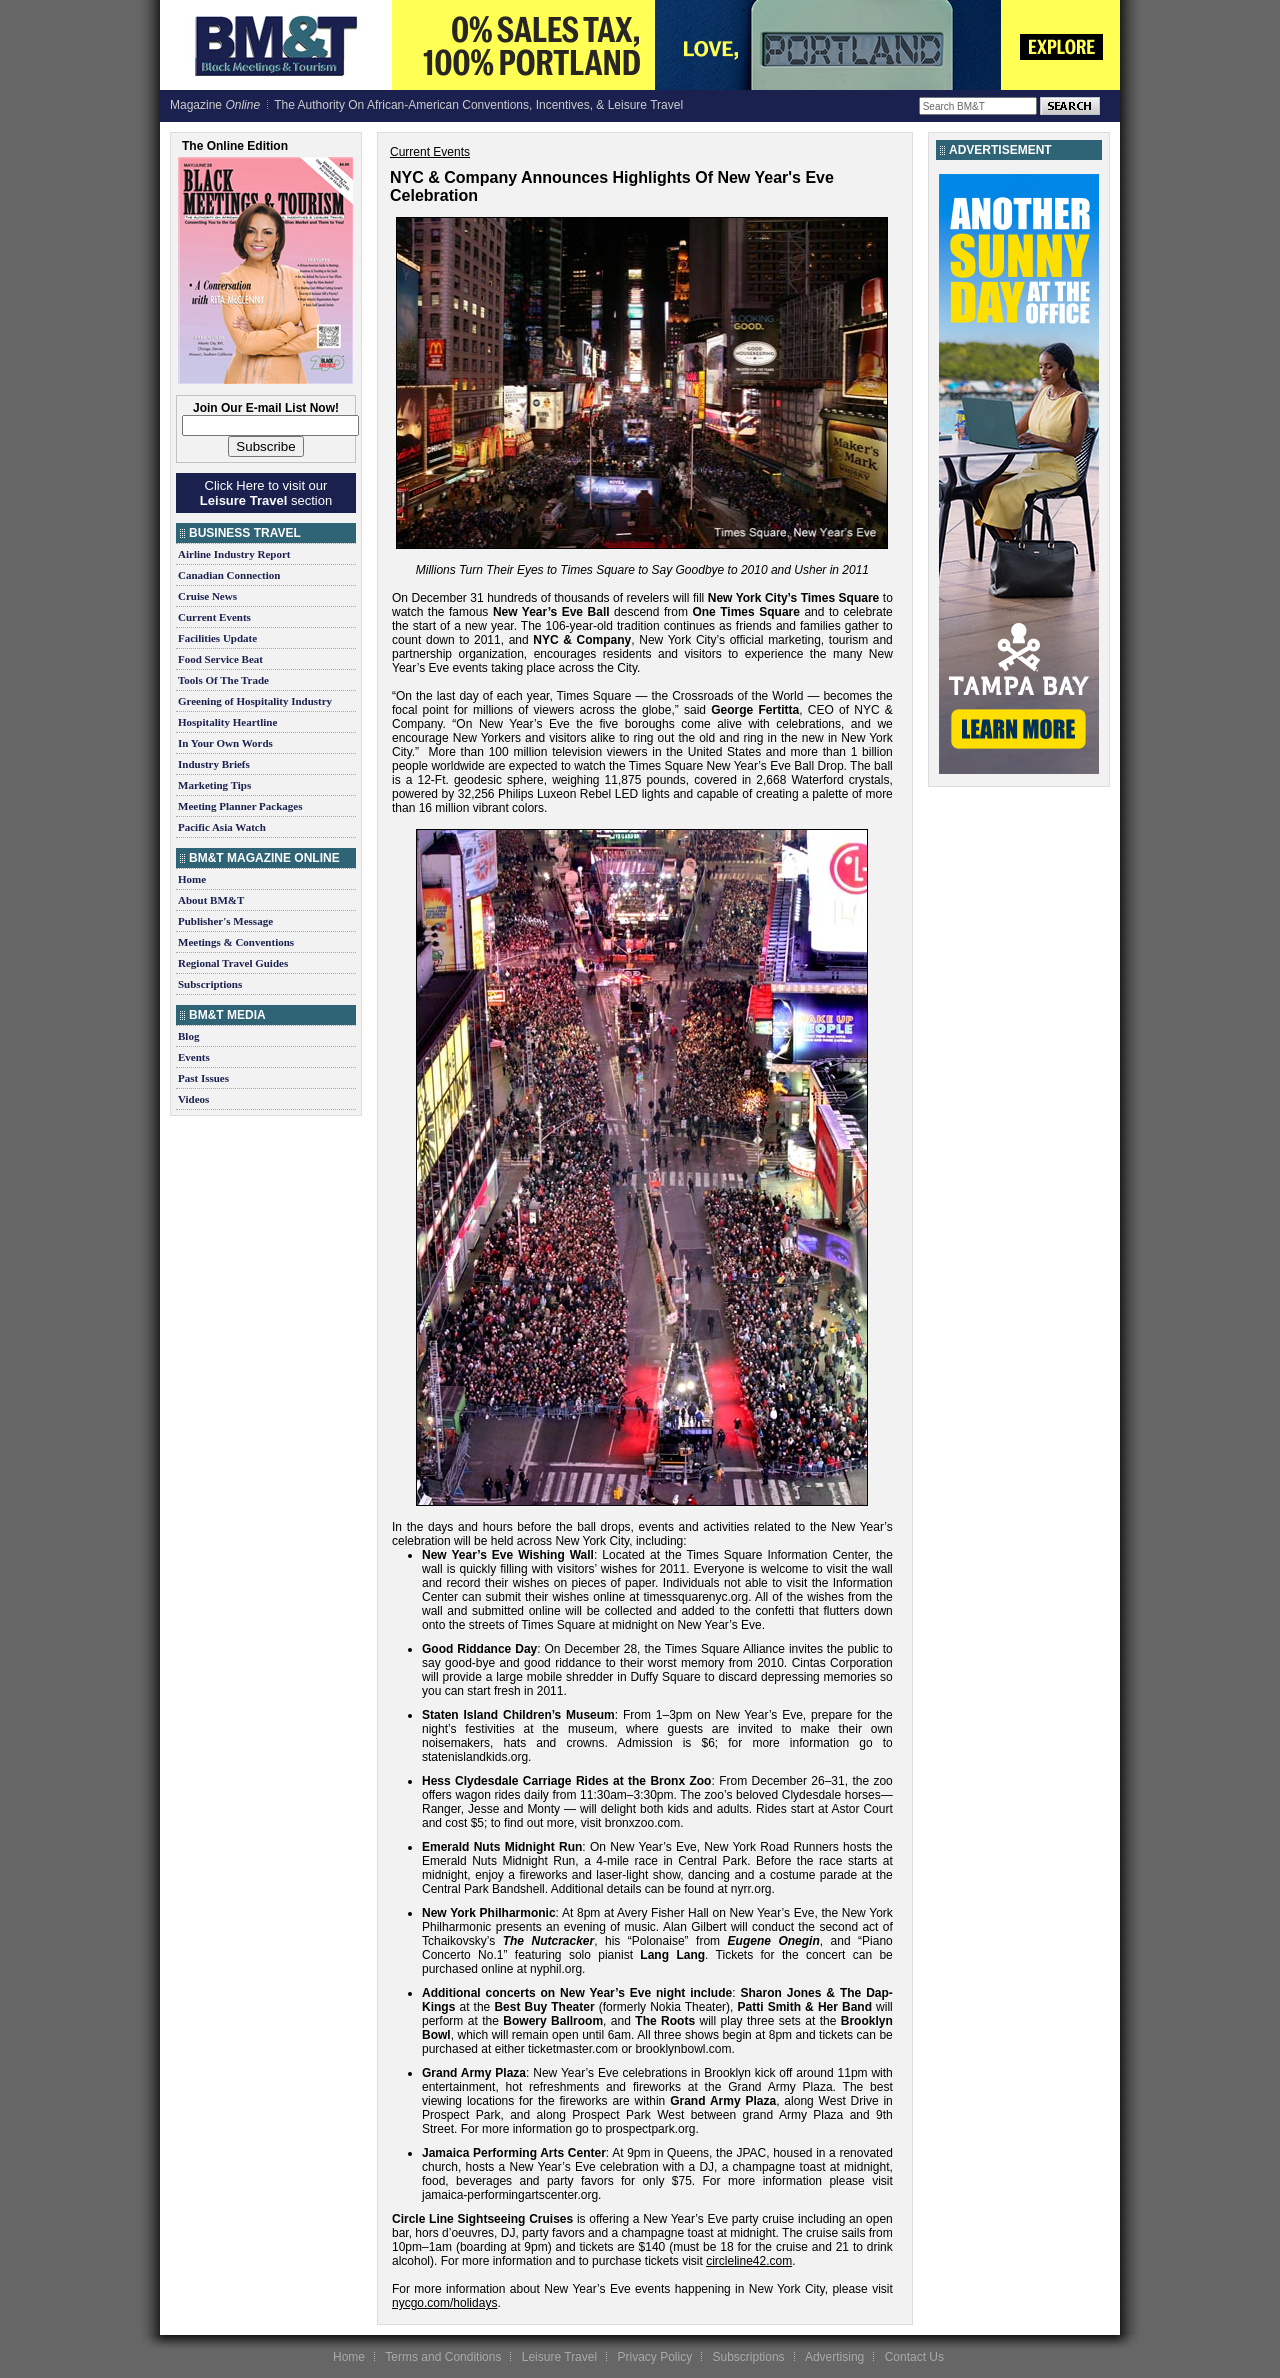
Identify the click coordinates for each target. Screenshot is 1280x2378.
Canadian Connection (229, 575)
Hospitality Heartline (227, 722)
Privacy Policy (654, 2357)
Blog (188, 1036)
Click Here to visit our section (266, 493)
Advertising (834, 2357)
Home (192, 879)
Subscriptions (210, 984)
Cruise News (207, 596)
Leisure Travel (559, 2357)
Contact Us (914, 2357)
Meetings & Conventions (236, 942)
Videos (193, 1099)
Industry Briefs (214, 764)
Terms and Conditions (443, 2357)
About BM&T (211, 900)
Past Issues (203, 1078)
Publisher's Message (225, 921)
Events (194, 1057)
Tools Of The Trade (223, 680)
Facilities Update (217, 638)
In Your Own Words (225, 743)
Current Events (214, 617)
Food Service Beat (220, 659)
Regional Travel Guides (233, 963)
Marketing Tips (214, 785)
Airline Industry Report (234, 554)
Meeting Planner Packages (240, 806)
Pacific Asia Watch (222, 827)
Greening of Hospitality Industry (255, 701)
